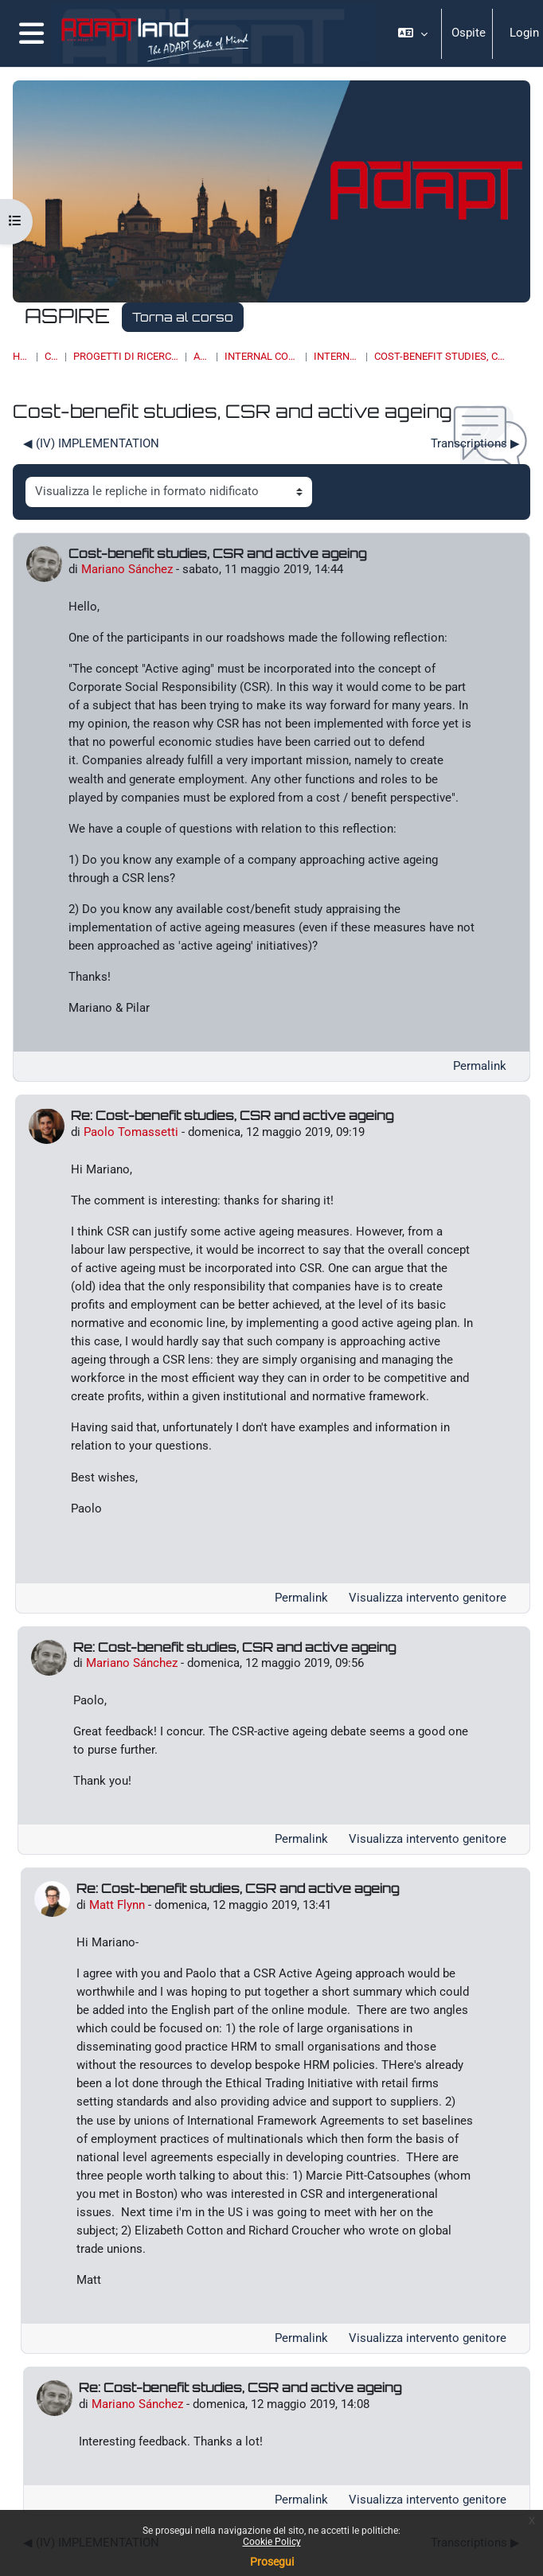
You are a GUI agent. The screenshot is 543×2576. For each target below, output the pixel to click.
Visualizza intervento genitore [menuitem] (427, 1597)
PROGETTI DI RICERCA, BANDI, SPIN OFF (125, 356)
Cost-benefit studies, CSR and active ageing (440, 356)
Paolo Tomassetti (131, 1132)
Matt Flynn (117, 1905)
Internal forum (336, 356)
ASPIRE (201, 356)
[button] (412, 33)
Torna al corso (182, 317)
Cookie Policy (272, 2541)
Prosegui (272, 2561)
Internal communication (262, 356)
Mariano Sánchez (127, 569)
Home (21, 356)
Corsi (51, 356)
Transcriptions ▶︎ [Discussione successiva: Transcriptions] (475, 443)
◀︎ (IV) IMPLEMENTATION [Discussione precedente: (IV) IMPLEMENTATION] (91, 443)
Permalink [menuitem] (479, 1066)
